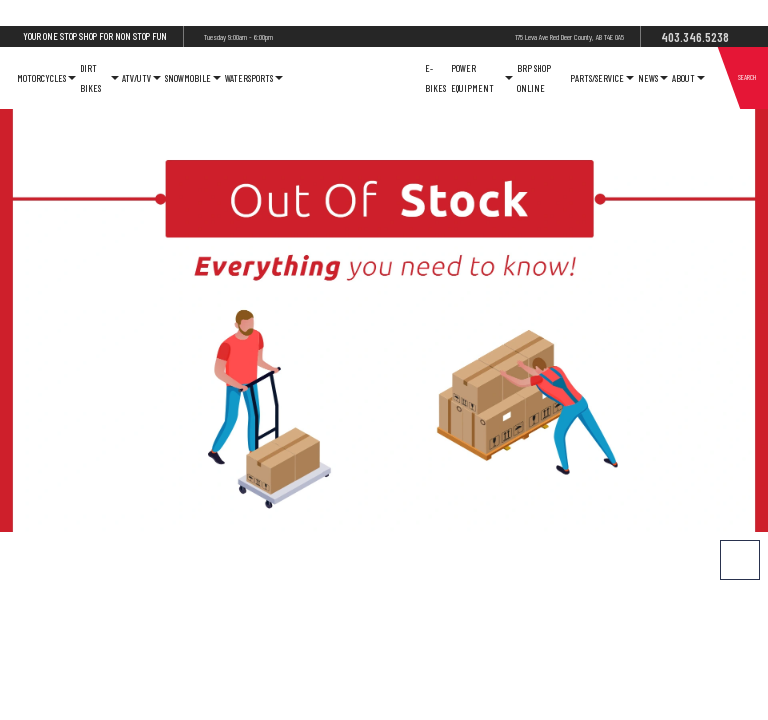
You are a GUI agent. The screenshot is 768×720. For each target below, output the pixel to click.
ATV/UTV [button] (141, 78)
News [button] (653, 78)
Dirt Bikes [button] (99, 78)
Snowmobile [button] (193, 78)
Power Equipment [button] (482, 78)
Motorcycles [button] (46, 78)
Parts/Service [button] (602, 78)
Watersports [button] (254, 78)
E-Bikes (435, 78)
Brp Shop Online (534, 78)
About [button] (688, 78)
